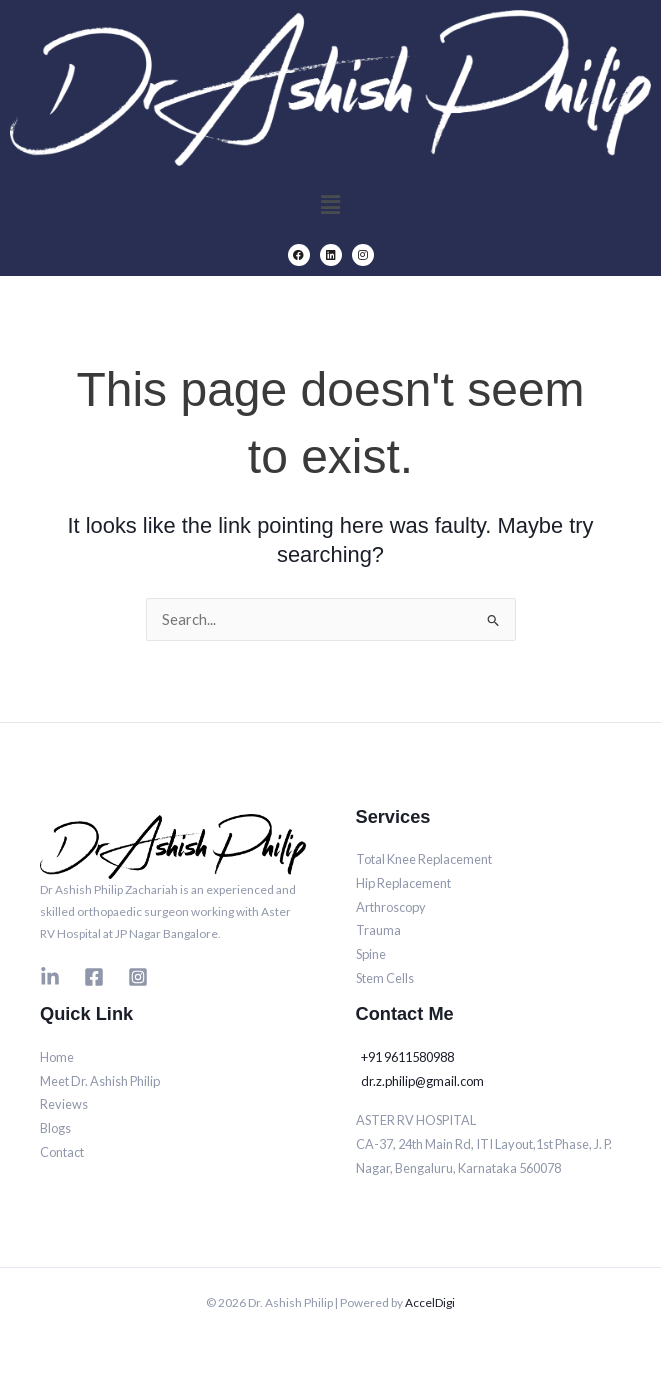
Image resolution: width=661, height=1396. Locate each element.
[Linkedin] (50, 977)
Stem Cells (385, 978)
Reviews (64, 1104)
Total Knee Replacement (424, 859)
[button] (330, 204)
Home (57, 1057)
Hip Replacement (403, 883)
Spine (371, 954)
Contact (62, 1152)
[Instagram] (138, 977)
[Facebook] (94, 977)
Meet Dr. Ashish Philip (100, 1081)
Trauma (378, 930)
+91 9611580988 (407, 1057)
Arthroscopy (391, 907)
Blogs (55, 1128)
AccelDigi (430, 1302)
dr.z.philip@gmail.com (422, 1081)
